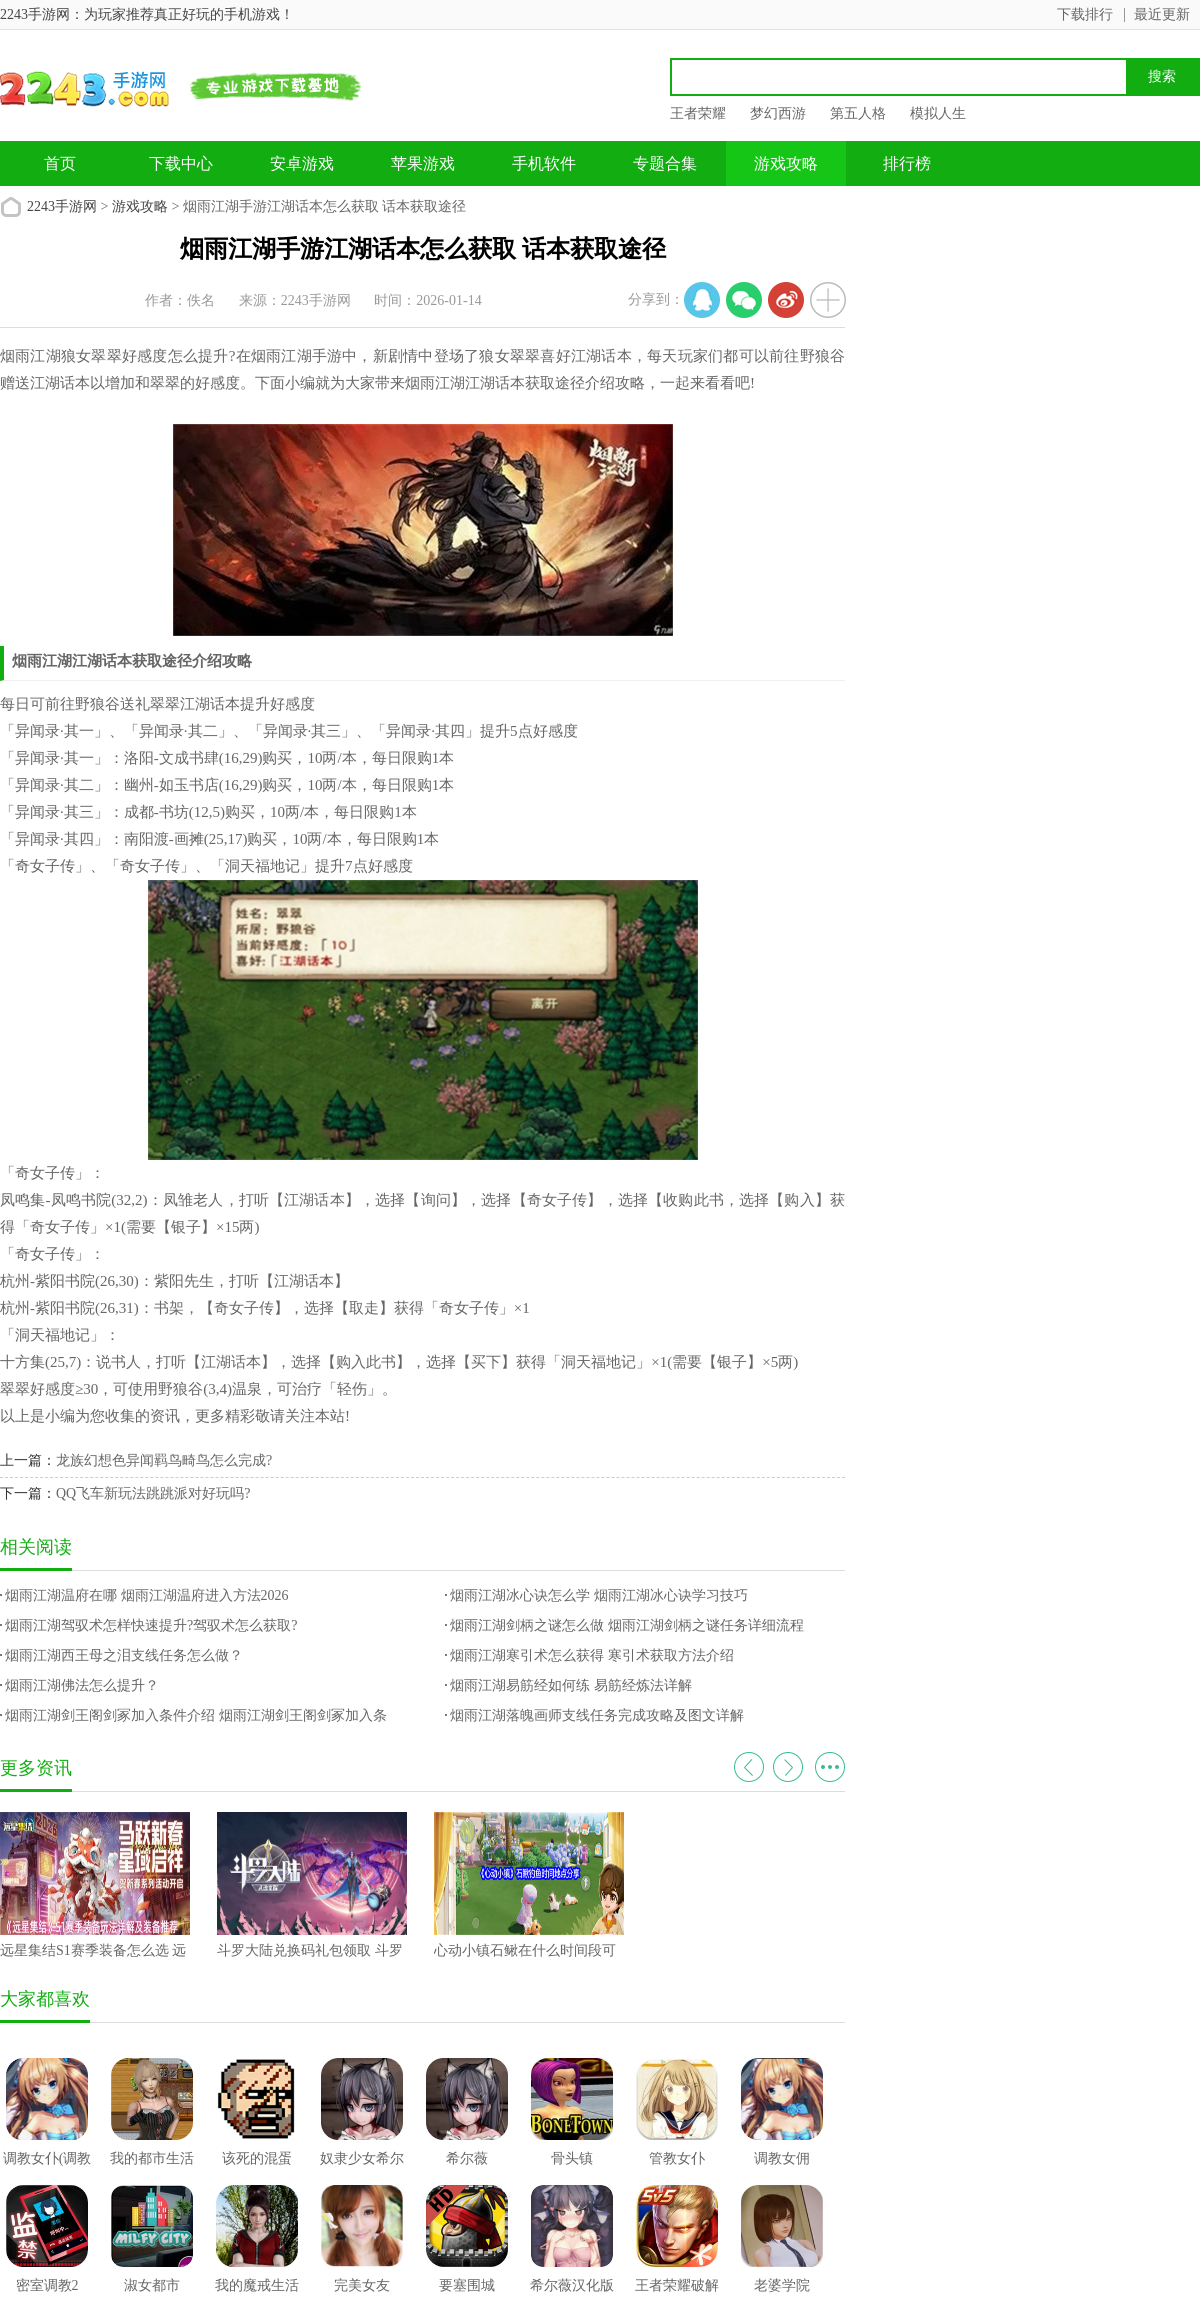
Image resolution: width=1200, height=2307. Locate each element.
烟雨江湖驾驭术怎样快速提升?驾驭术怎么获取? (151, 1625)
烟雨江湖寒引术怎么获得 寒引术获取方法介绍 (592, 1655)
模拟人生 (938, 113)
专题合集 (665, 163)
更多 (830, 1767)
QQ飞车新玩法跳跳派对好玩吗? (153, 1493)
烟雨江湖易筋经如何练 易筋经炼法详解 (571, 1685)
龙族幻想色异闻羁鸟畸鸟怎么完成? (164, 1460)
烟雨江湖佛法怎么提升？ (82, 1685)
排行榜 (907, 163)
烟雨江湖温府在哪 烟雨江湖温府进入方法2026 (147, 1595)
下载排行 (1085, 14)
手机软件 (544, 163)
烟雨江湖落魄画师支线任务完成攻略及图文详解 (597, 1715)
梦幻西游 (778, 113)
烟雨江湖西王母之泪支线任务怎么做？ (124, 1655)
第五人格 (858, 113)
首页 (60, 163)
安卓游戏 (302, 163)
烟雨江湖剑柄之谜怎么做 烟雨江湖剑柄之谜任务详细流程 (627, 1625)
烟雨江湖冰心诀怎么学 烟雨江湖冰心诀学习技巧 (599, 1595)
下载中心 (181, 163)
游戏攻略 (786, 163)
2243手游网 (62, 206)
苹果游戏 (423, 163)
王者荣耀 (698, 113)
